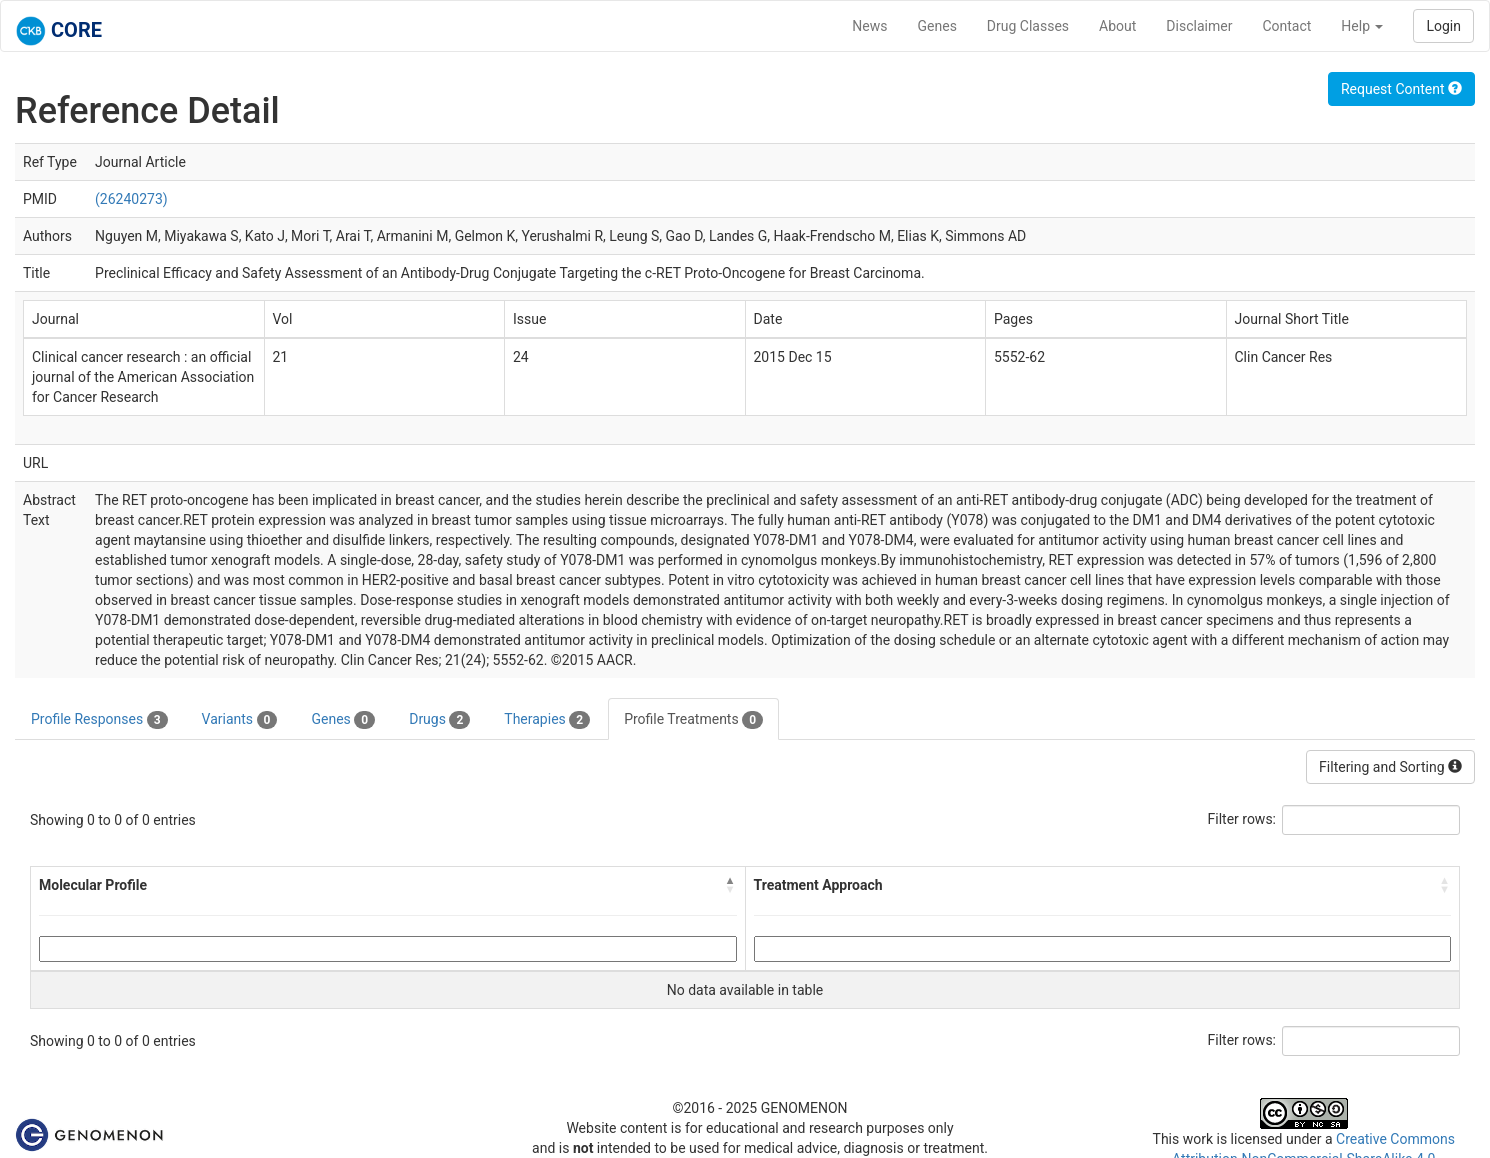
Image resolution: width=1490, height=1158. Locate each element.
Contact (1286, 26)
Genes (937, 26)
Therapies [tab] (547, 720)
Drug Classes (1028, 26)
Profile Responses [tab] (99, 720)
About (1117, 26)
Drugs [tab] (439, 720)
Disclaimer (1199, 26)
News (869, 26)
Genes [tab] (343, 720)
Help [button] (1362, 26)
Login (1443, 26)
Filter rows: (1242, 819)
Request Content (1401, 89)
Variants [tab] (240, 720)
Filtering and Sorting (1390, 767)
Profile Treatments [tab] (693, 720)
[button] (731, 885)
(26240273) (131, 199)
